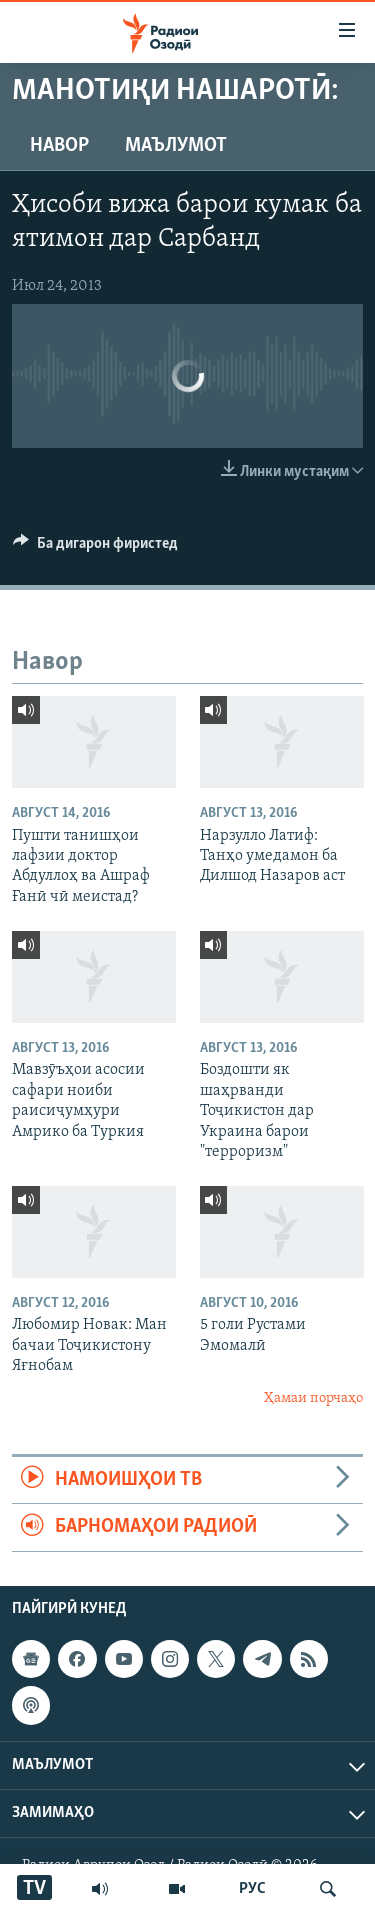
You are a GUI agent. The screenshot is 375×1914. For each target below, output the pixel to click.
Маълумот (176, 146)
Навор (59, 146)
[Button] (95, 548)
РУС (252, 1889)
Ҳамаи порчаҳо (313, 1398)
